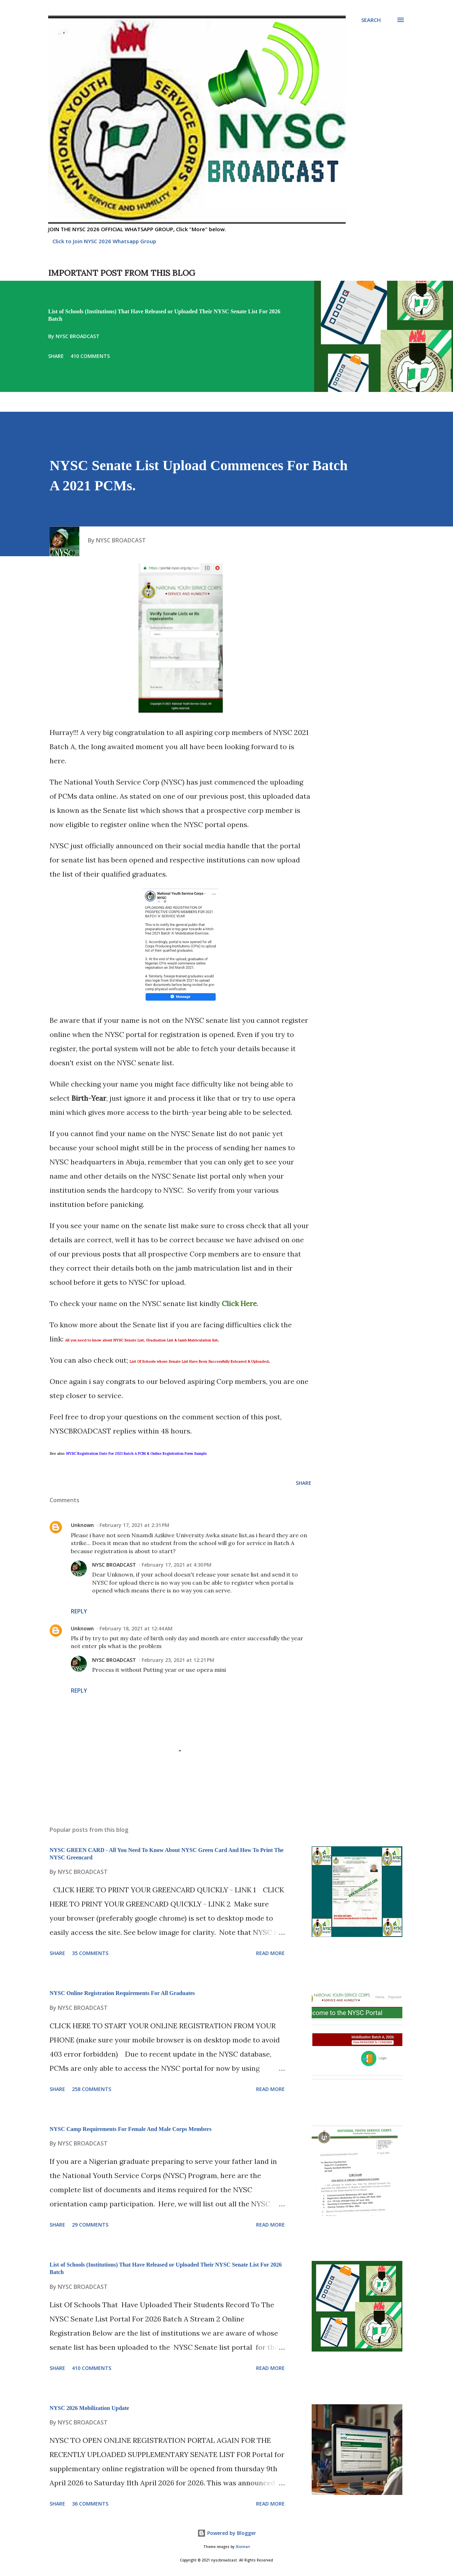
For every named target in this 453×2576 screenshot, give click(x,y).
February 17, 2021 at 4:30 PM (176, 1564)
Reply (79, 1611)
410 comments (90, 356)
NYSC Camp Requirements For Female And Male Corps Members (130, 2129)
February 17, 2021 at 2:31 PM (134, 1525)
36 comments (90, 2503)
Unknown (82, 1525)
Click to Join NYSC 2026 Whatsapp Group (104, 241)
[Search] (371, 20)
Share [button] (56, 356)
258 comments (91, 2089)
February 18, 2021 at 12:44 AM (136, 1628)
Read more (270, 1953)
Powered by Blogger (226, 2533)
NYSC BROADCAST (114, 1564)
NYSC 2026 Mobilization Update (89, 2408)
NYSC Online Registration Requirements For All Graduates (122, 1993)
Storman (243, 2546)
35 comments (90, 1953)
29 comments (90, 2224)
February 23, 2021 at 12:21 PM (178, 1660)
